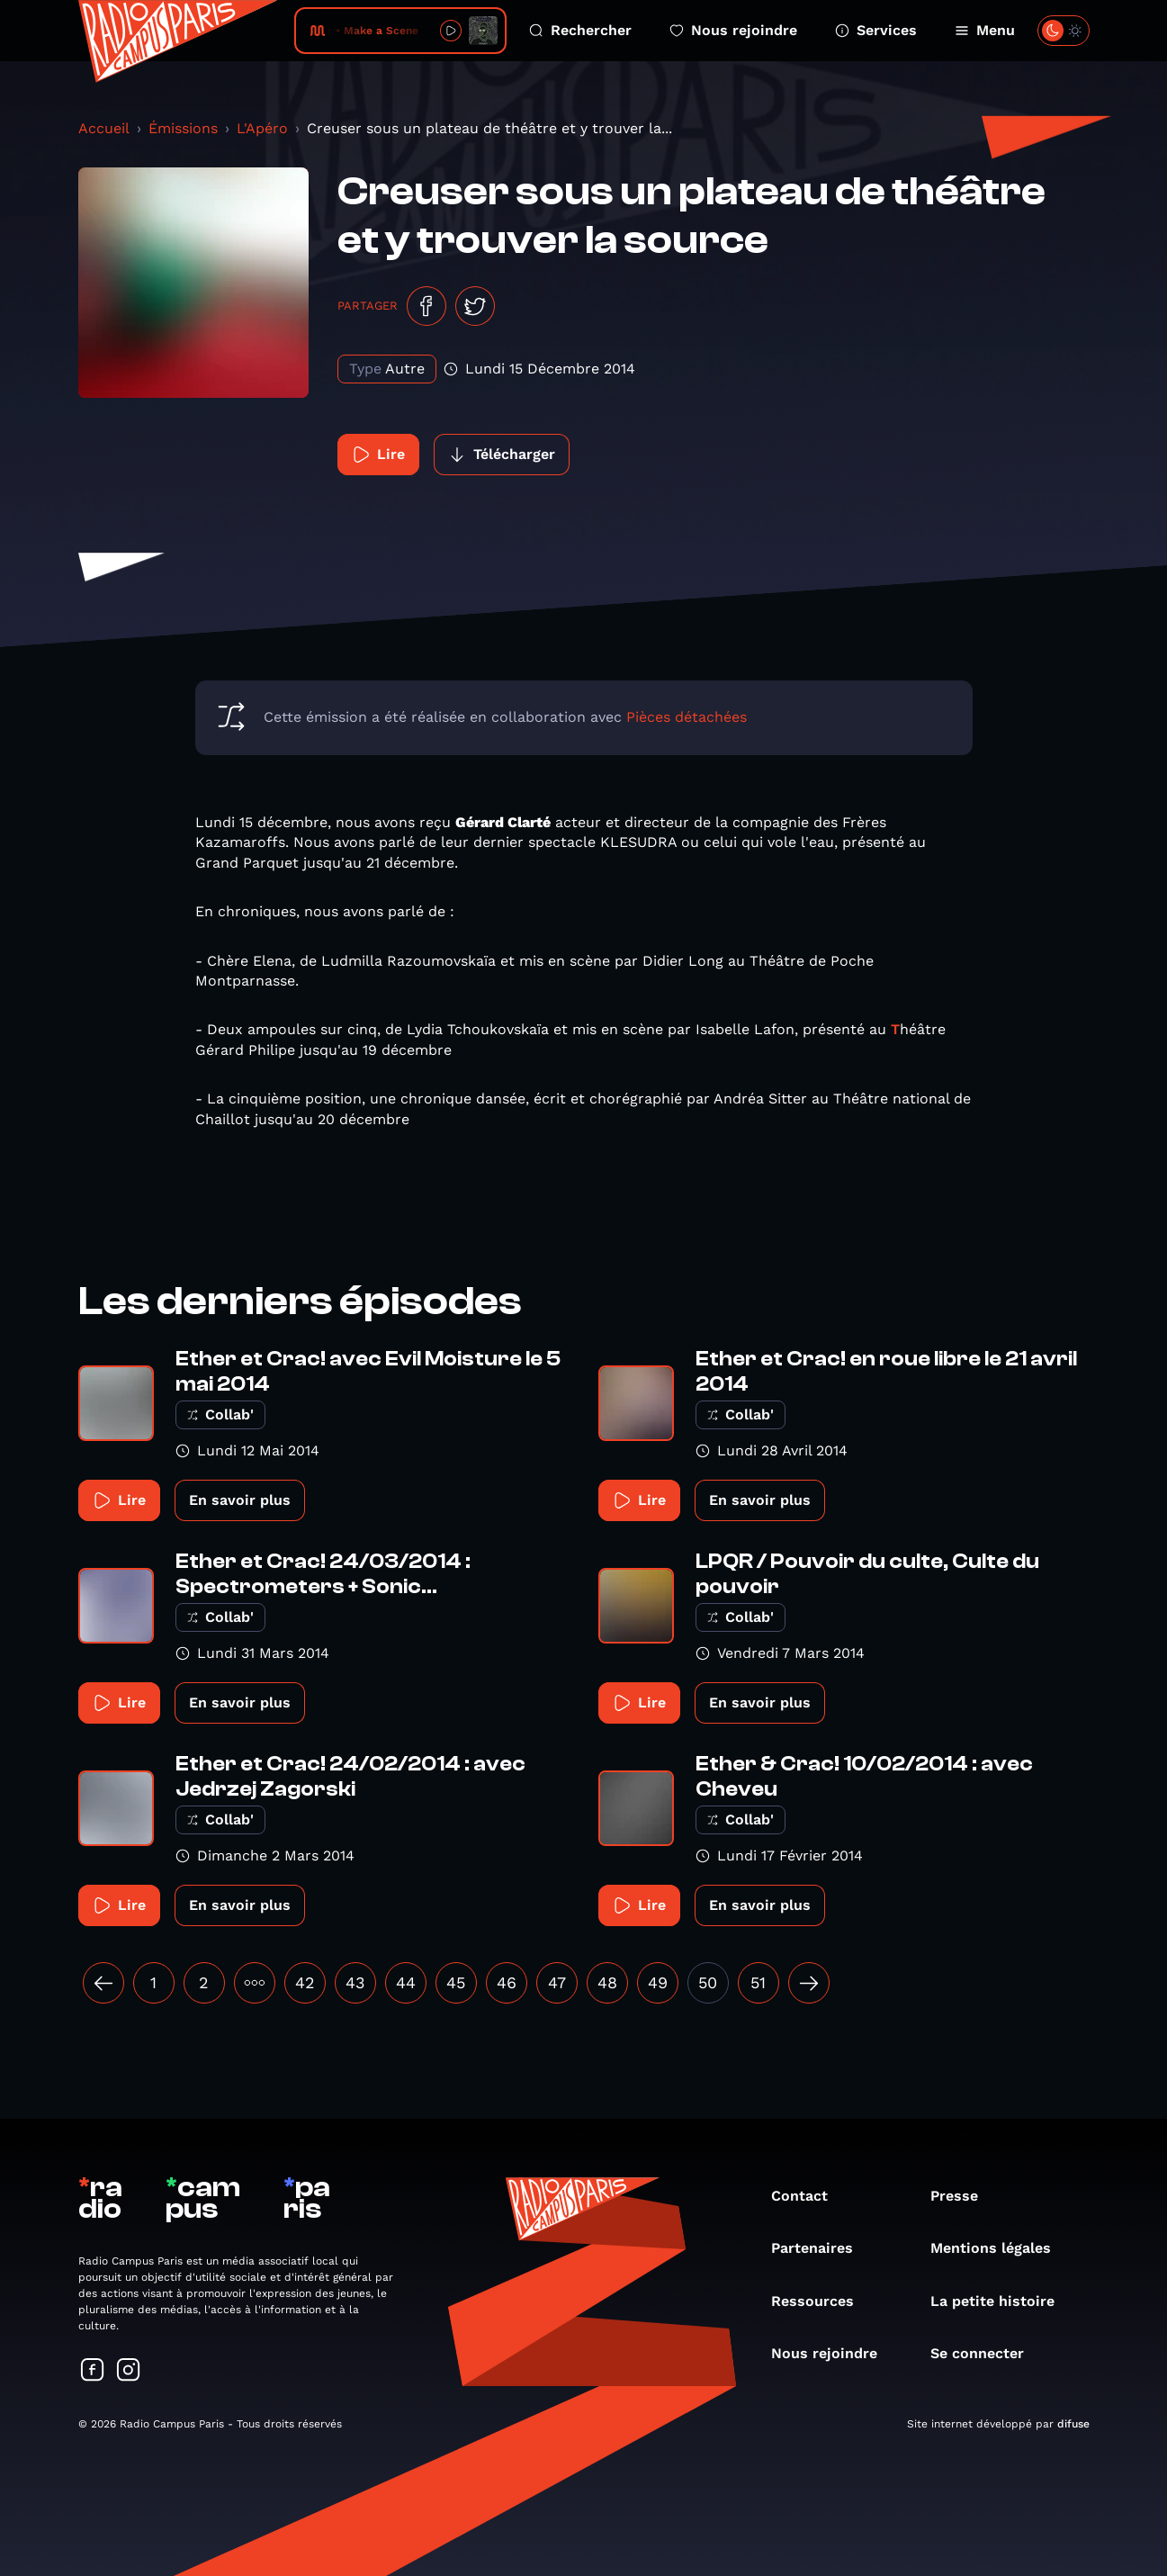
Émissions (183, 128)
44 (406, 1982)
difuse (1073, 2424)
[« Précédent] (103, 1983)
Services (876, 30)
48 (607, 1982)
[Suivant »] (809, 1983)
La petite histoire (1001, 2301)
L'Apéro (262, 128)
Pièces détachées (686, 716)
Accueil (104, 128)
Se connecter (986, 2353)
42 (305, 1982)
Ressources (821, 2301)
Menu (985, 30)
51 (758, 1982)
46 (506, 1982)
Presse (963, 2195)
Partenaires (821, 2247)
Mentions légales (999, 2247)
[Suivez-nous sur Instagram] (128, 2371)
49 (658, 1982)
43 (355, 1982)
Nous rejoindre (733, 30)
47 (557, 1982)
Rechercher (580, 30)
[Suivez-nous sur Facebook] (92, 2371)
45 (455, 1982)
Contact (808, 2195)
